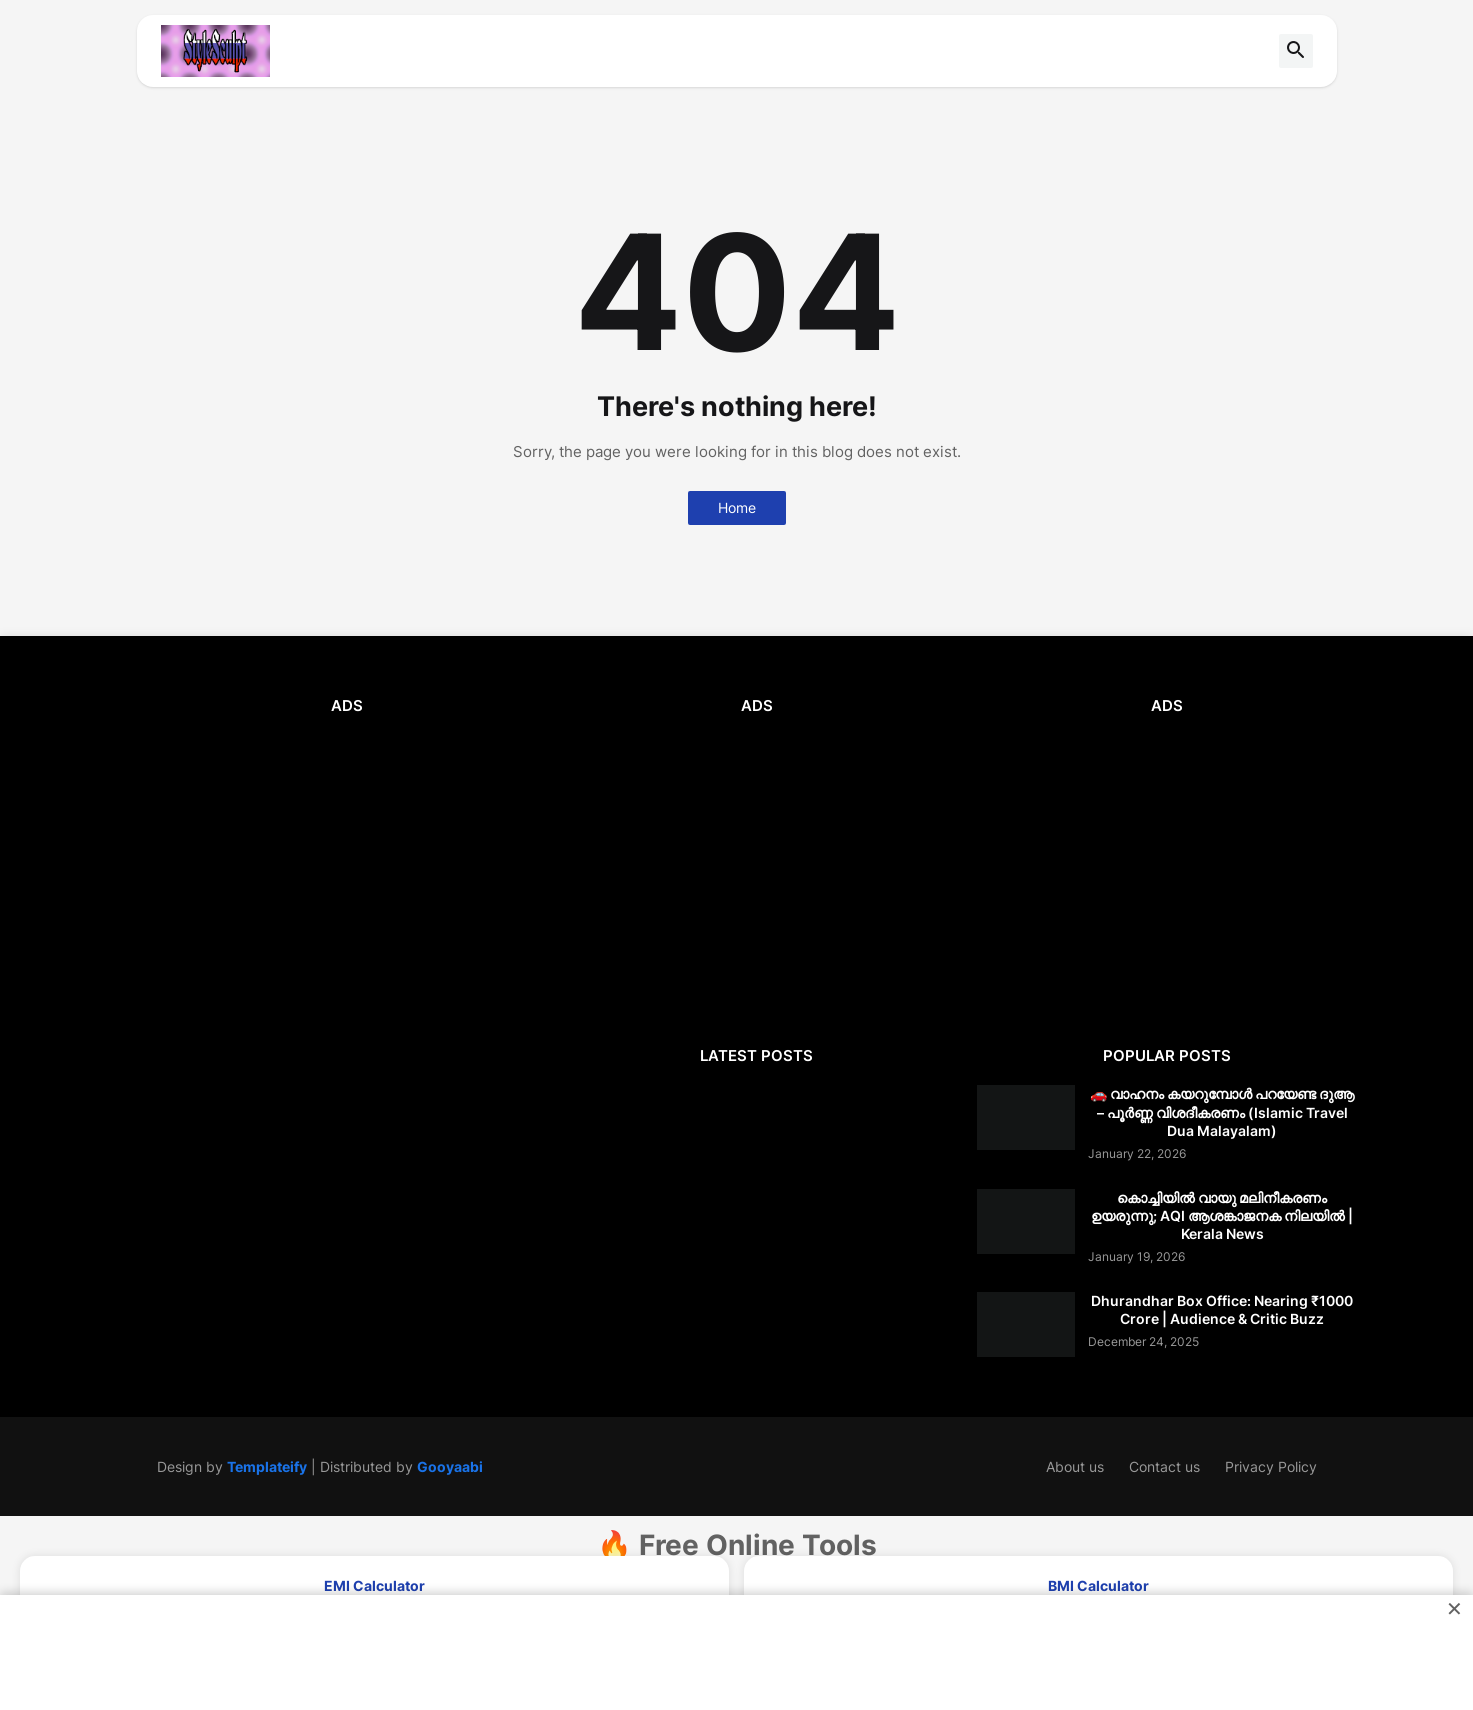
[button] (1296, 51)
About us (1075, 1466)
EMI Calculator (374, 1585)
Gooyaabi (450, 1466)
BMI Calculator (1098, 1585)
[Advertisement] (347, 876)
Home (737, 507)
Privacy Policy (1271, 1466)
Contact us (1164, 1466)
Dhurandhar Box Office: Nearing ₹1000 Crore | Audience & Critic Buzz (1222, 1309)
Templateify (267, 1466)
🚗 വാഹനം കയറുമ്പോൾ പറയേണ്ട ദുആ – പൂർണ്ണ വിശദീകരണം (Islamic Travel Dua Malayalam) (1222, 1111)
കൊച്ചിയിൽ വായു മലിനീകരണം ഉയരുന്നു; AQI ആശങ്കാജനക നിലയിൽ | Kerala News (1222, 1215)
